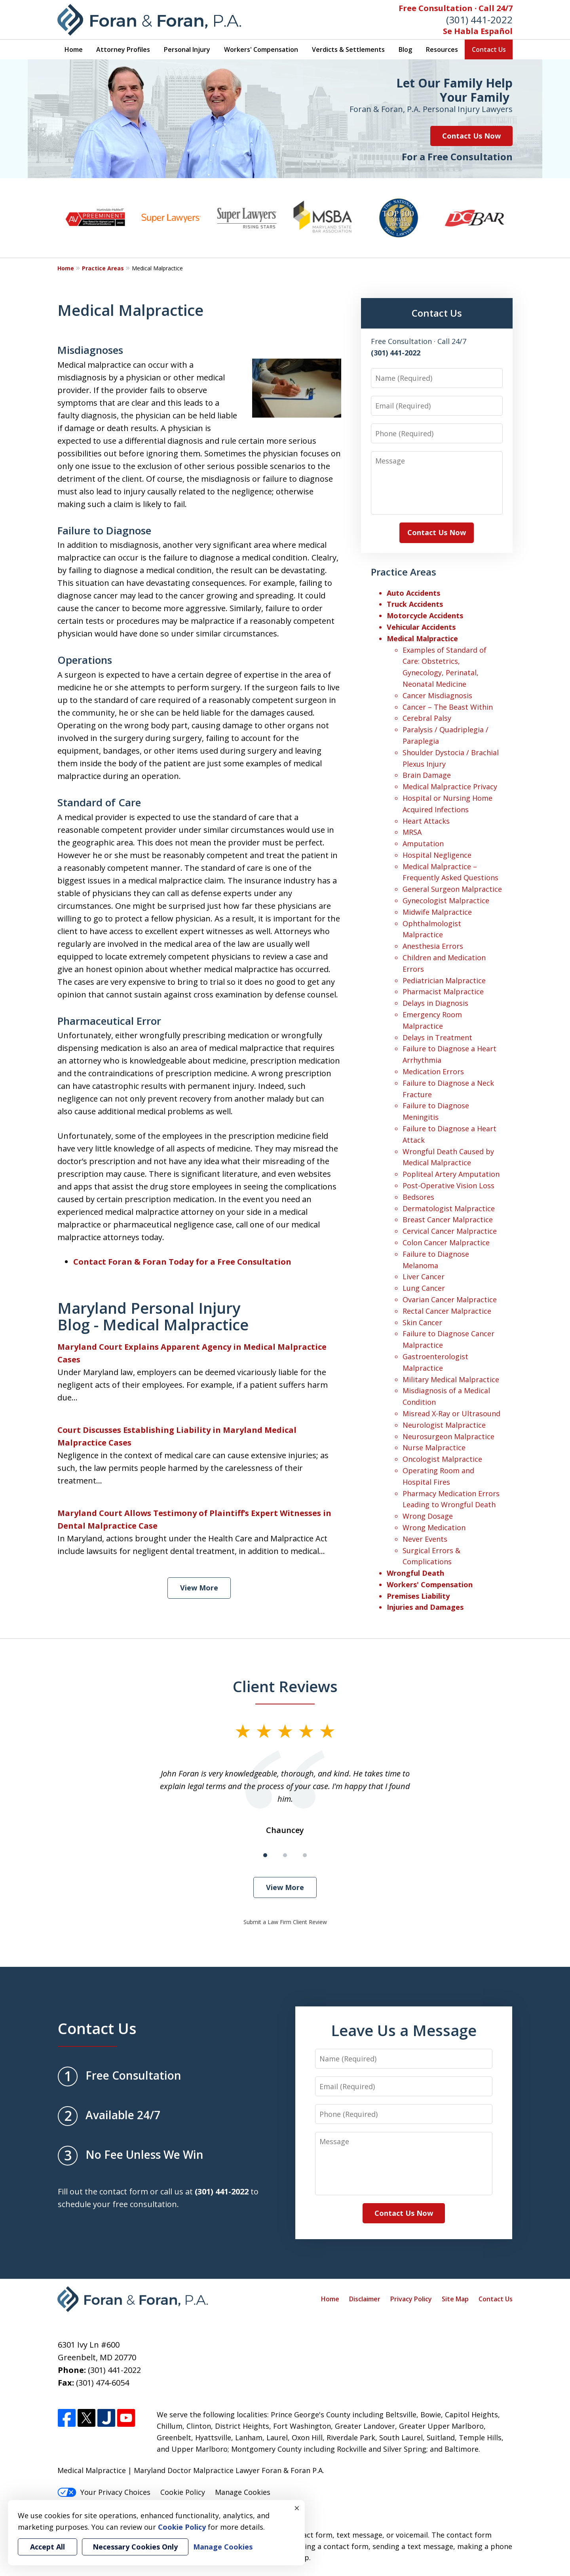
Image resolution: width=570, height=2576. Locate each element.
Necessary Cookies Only (135, 2546)
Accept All (47, 2546)
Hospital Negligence (437, 855)
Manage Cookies (242, 2492)
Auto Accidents (413, 593)
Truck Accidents (415, 604)
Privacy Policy (411, 2299)
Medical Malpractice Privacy (450, 786)
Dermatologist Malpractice (449, 1208)
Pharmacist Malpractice (443, 991)
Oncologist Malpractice (442, 1459)
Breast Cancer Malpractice (448, 1219)
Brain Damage (427, 775)
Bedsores (418, 1197)
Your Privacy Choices (103, 2492)
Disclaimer (364, 2299)
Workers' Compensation (261, 49)
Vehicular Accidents (421, 627)
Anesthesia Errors (433, 946)
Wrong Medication (434, 1527)
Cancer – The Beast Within (448, 707)
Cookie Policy (182, 2492)
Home (74, 49)
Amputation (423, 843)
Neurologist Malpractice (444, 1425)
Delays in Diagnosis (435, 1003)
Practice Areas (103, 268)
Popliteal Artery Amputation (451, 1174)
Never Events (425, 1539)
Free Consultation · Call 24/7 (456, 8)
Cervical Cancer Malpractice (450, 1231)
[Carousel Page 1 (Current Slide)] (265, 1855)
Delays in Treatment (437, 1037)
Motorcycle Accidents (425, 615)
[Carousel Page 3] (305, 1855)
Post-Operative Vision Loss (448, 1185)
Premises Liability (418, 1596)
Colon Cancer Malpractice (446, 1242)
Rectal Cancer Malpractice (447, 1311)
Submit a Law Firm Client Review (285, 1922)
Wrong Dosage (428, 1516)
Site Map (455, 2299)
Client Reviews (285, 1686)
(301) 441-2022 (479, 19)
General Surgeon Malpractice (452, 889)
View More (199, 1587)
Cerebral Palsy (427, 718)
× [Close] (297, 2508)
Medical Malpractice (422, 638)
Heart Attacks (426, 821)
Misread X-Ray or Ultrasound (451, 1413)
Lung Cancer (424, 1288)
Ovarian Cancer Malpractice (450, 1299)
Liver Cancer (424, 1276)
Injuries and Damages (425, 1607)
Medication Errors (433, 1071)
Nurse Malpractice (434, 1447)
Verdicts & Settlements (348, 49)
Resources (442, 49)
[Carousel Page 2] (285, 1855)
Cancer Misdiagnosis (437, 695)
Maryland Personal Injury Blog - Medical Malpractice (153, 1316)
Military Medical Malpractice (451, 1379)
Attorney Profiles (123, 49)
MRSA (412, 832)
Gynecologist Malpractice (446, 900)
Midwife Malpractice (437, 912)
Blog (405, 49)
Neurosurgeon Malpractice (448, 1436)
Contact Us (489, 49)
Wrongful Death (415, 1573)
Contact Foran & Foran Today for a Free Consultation (182, 1261)
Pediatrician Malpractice (444, 980)
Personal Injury (187, 49)
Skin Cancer (422, 1322)
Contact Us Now (471, 136)
